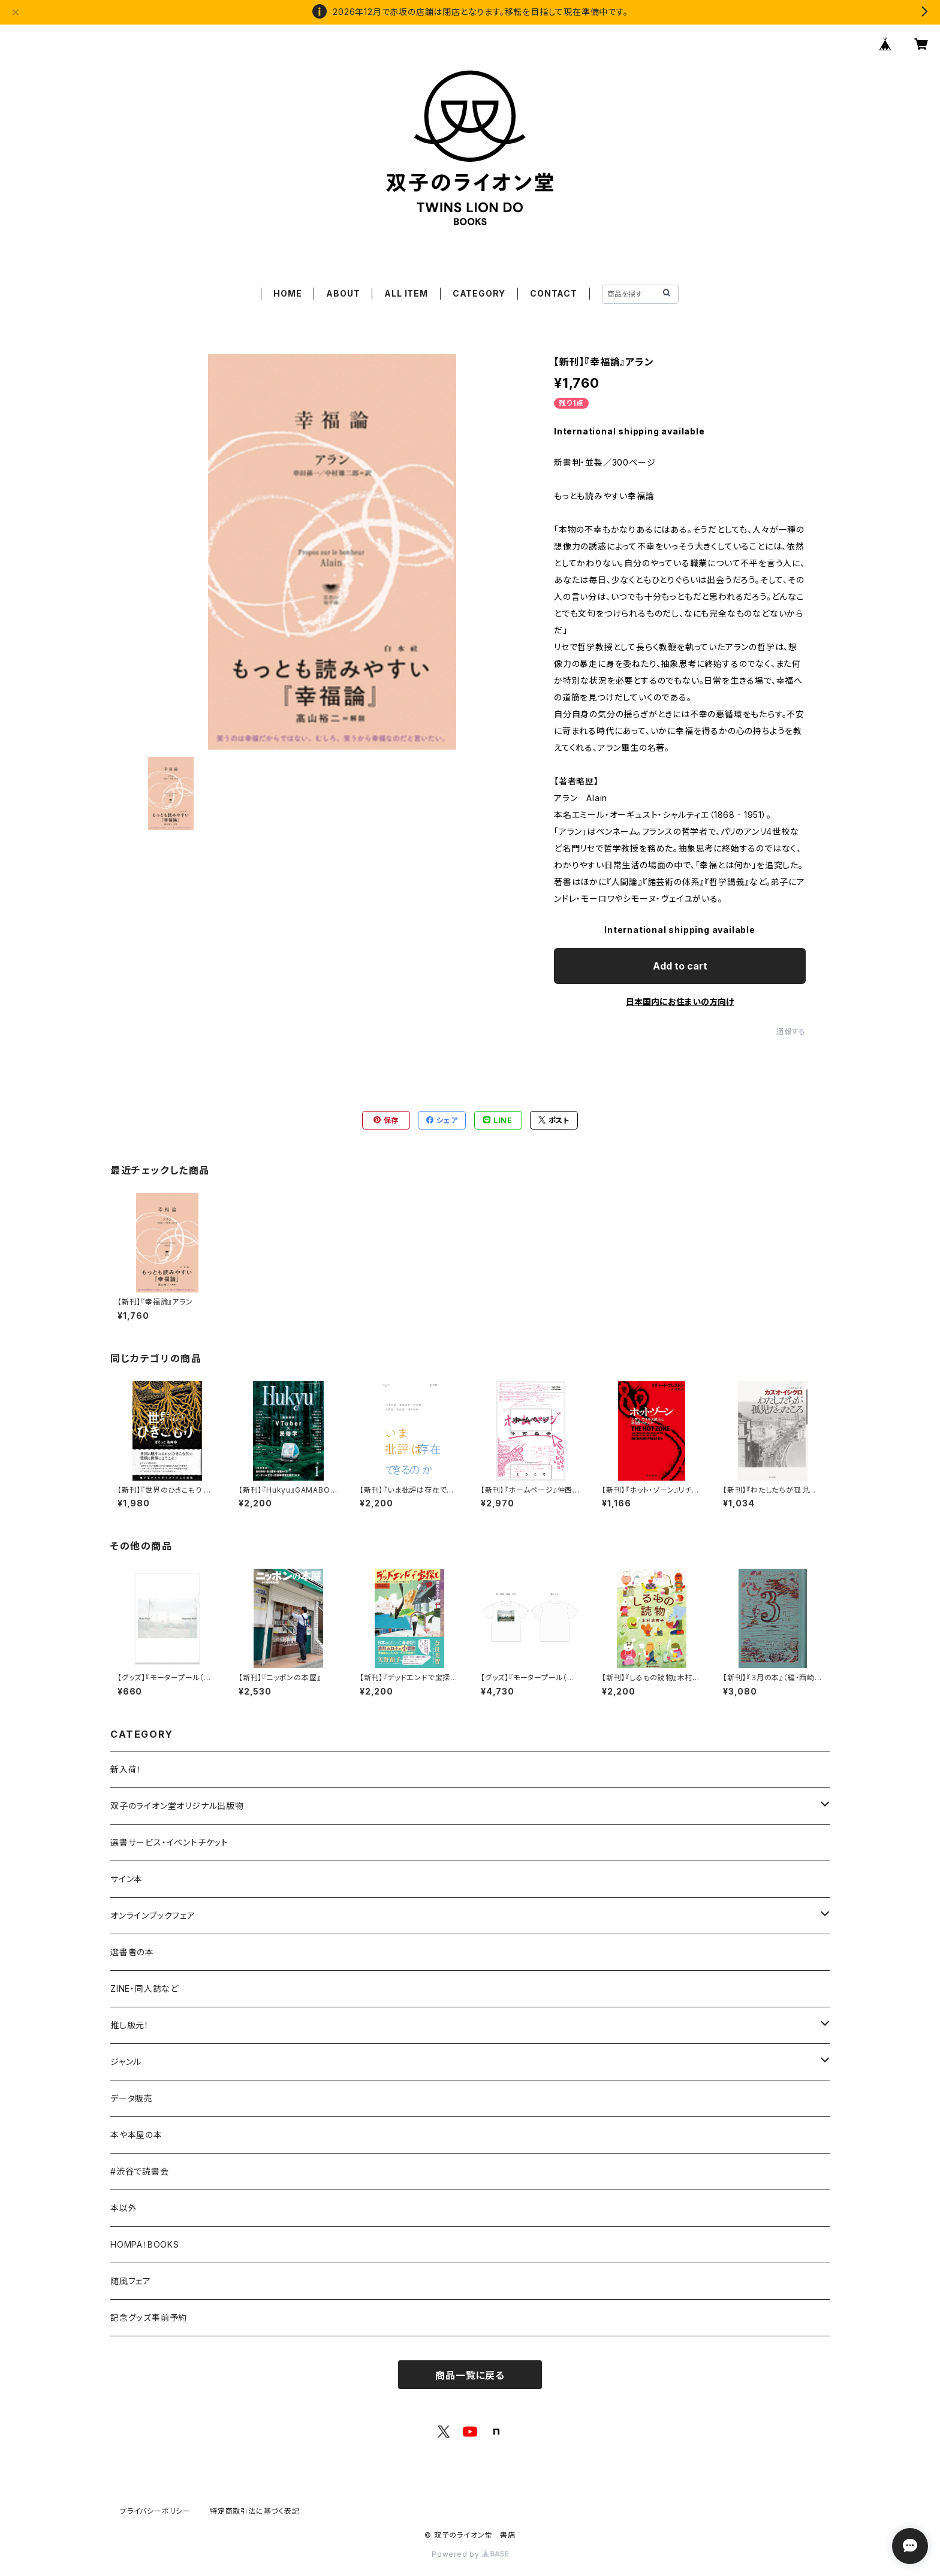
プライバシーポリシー (155, 2510)
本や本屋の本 (136, 2135)
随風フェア (130, 2281)
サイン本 (126, 1879)
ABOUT (343, 293)
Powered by (470, 2554)
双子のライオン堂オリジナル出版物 (177, 1806)
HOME (287, 293)
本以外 (123, 2208)
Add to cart (680, 966)
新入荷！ (125, 1769)
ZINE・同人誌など (144, 1988)
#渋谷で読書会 (139, 2171)
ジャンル (125, 2061)
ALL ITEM (405, 293)
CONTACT (553, 293)
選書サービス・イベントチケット (169, 1842)
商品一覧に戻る (470, 2375)
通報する (791, 1031)
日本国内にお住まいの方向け (680, 1001)
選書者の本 (132, 1952)
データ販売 (131, 2098)
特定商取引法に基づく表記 (255, 2510)
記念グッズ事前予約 (148, 2317)
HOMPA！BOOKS (144, 2244)
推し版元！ (129, 2025)
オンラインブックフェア (152, 1915)
